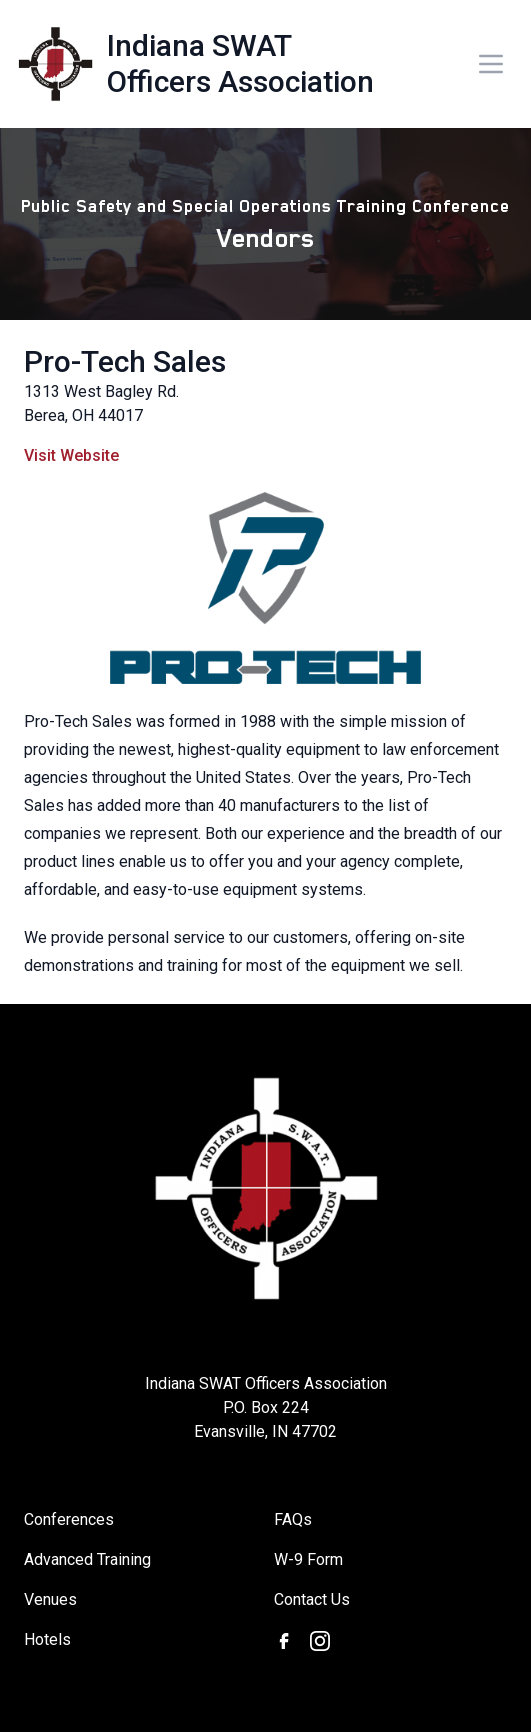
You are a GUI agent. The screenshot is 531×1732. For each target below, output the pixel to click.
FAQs (293, 1519)
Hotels (47, 1639)
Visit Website (71, 455)
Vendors (266, 238)
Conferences (69, 1519)
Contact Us (312, 1599)
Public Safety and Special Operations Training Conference (265, 206)
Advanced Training (87, 1559)
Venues (50, 1599)
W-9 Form (308, 1559)
